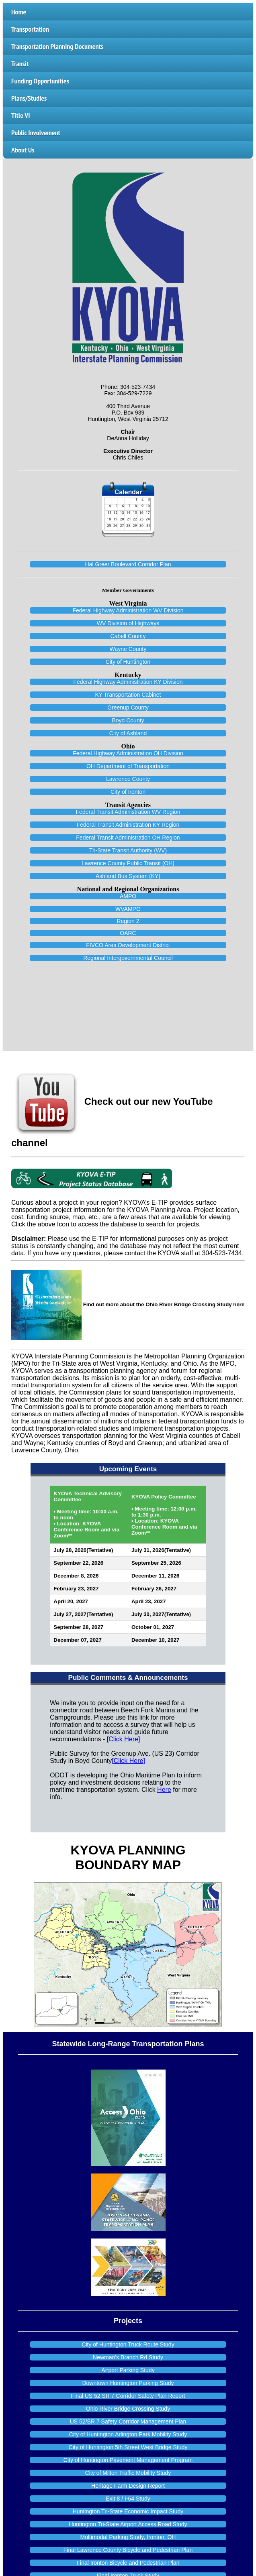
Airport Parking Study (127, 2370)
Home (18, 11)
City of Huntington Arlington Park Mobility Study (128, 2434)
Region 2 (128, 921)
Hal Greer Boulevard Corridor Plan (128, 564)
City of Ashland (128, 733)
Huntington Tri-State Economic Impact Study (128, 2511)
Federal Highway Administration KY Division (127, 682)
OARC (128, 933)
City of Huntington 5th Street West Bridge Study (128, 2447)
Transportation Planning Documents (57, 46)
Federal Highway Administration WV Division (127, 610)
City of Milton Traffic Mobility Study (128, 2473)
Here (164, 1789)
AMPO (128, 896)
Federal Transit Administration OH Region (128, 837)
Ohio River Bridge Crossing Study (128, 2408)
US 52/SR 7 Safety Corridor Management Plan (128, 2421)
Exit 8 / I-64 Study (128, 2498)
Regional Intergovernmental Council (128, 958)
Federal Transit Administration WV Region (128, 812)
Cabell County (128, 636)
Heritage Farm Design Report (128, 2485)
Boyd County (128, 720)
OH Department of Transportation (128, 766)
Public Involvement (35, 132)
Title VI (20, 115)
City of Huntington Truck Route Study (128, 2344)
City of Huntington (128, 662)
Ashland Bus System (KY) (128, 876)
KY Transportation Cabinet (128, 694)
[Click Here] (123, 1739)
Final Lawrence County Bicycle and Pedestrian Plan (128, 2550)
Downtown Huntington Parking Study (128, 2383)
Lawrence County (128, 779)
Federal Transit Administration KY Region (128, 824)
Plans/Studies (29, 98)
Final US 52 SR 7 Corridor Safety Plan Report (128, 2396)
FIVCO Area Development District (128, 945)
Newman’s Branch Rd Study (128, 2357)
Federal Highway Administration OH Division (128, 753)
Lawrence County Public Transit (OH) (128, 863)
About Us (23, 150)
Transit (20, 63)
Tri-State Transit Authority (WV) (128, 850)
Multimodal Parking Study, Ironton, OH (128, 2537)
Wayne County (128, 649)
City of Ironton (128, 792)
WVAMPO (128, 909)
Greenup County (128, 707)
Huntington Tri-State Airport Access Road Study (128, 2524)
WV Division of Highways (128, 623)
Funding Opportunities (40, 80)
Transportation (30, 29)
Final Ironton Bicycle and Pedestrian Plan (127, 2563)
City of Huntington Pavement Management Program (128, 2460)
